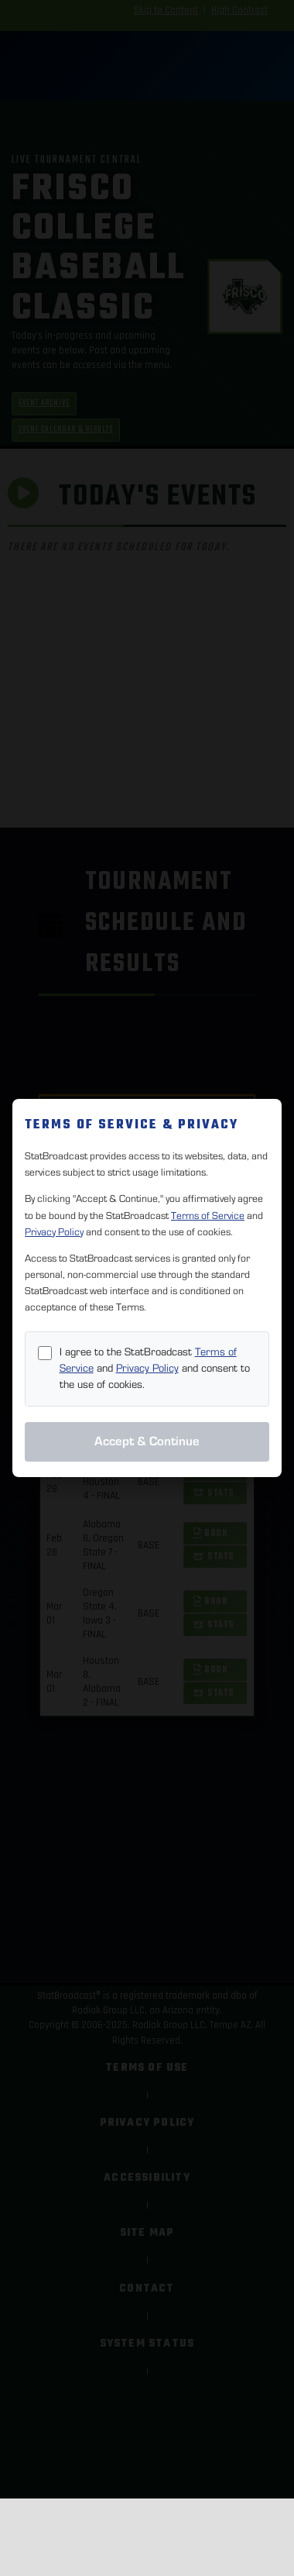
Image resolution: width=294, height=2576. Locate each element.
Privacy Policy (54, 1232)
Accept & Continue (147, 1441)
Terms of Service (207, 1216)
